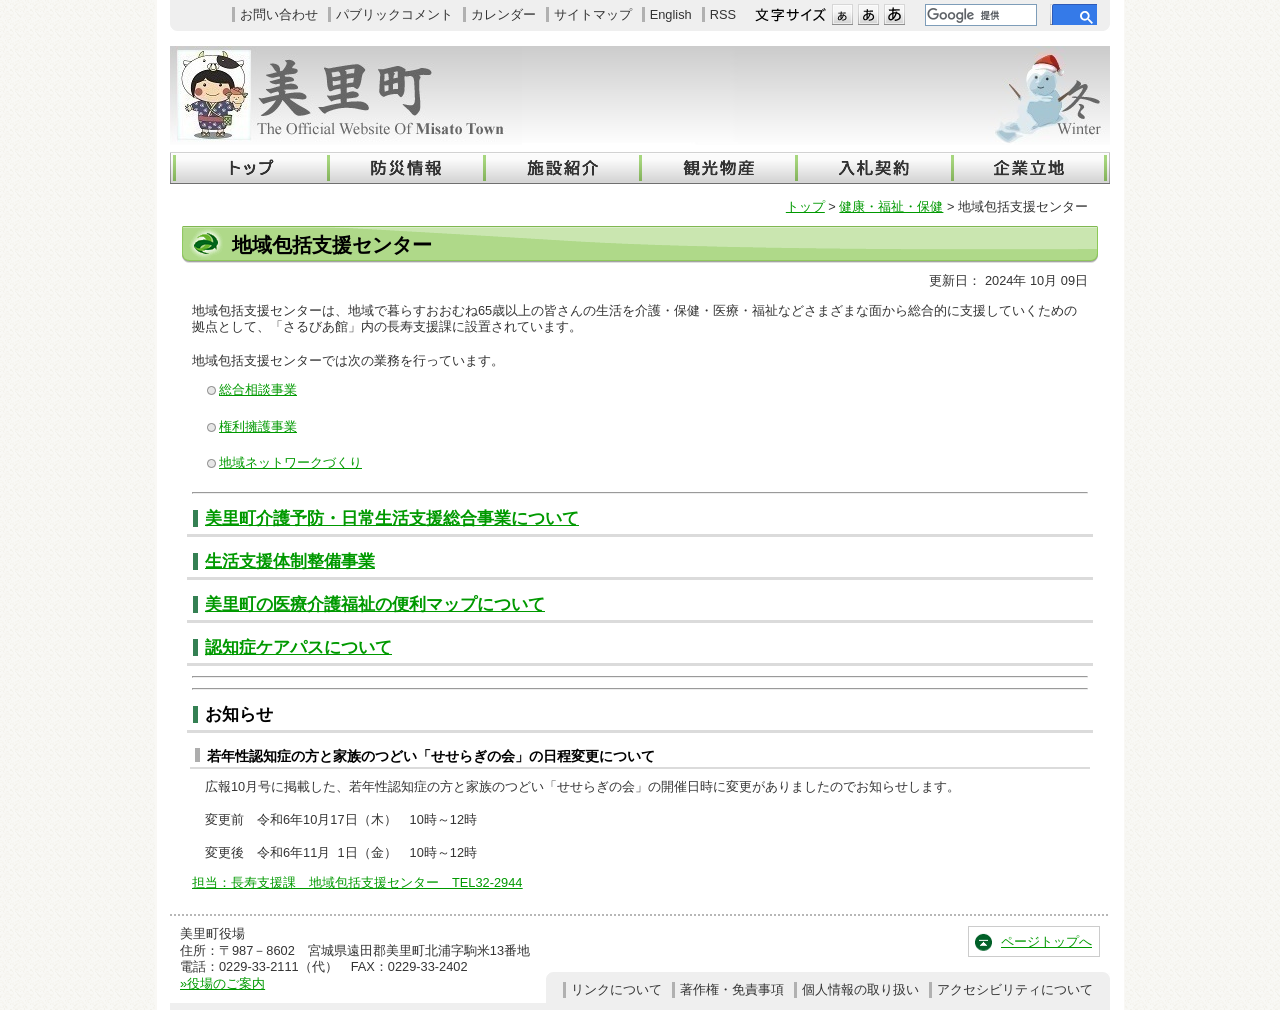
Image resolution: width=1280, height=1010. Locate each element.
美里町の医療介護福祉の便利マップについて (375, 604)
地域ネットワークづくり (290, 462)
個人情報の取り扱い (860, 989)
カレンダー (503, 14)
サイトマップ (593, 14)
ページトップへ (1046, 941)
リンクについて (616, 989)
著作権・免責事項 (732, 989)
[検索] (979, 15)
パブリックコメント (394, 14)
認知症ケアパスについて (298, 647)
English (671, 14)
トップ (805, 206)
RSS (723, 14)
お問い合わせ (279, 14)
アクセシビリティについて (1015, 989)
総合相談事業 (258, 389)
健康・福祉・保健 (891, 206)
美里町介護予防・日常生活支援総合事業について (392, 518)
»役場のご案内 (222, 983)
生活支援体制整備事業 (290, 561)
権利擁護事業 (258, 426)
